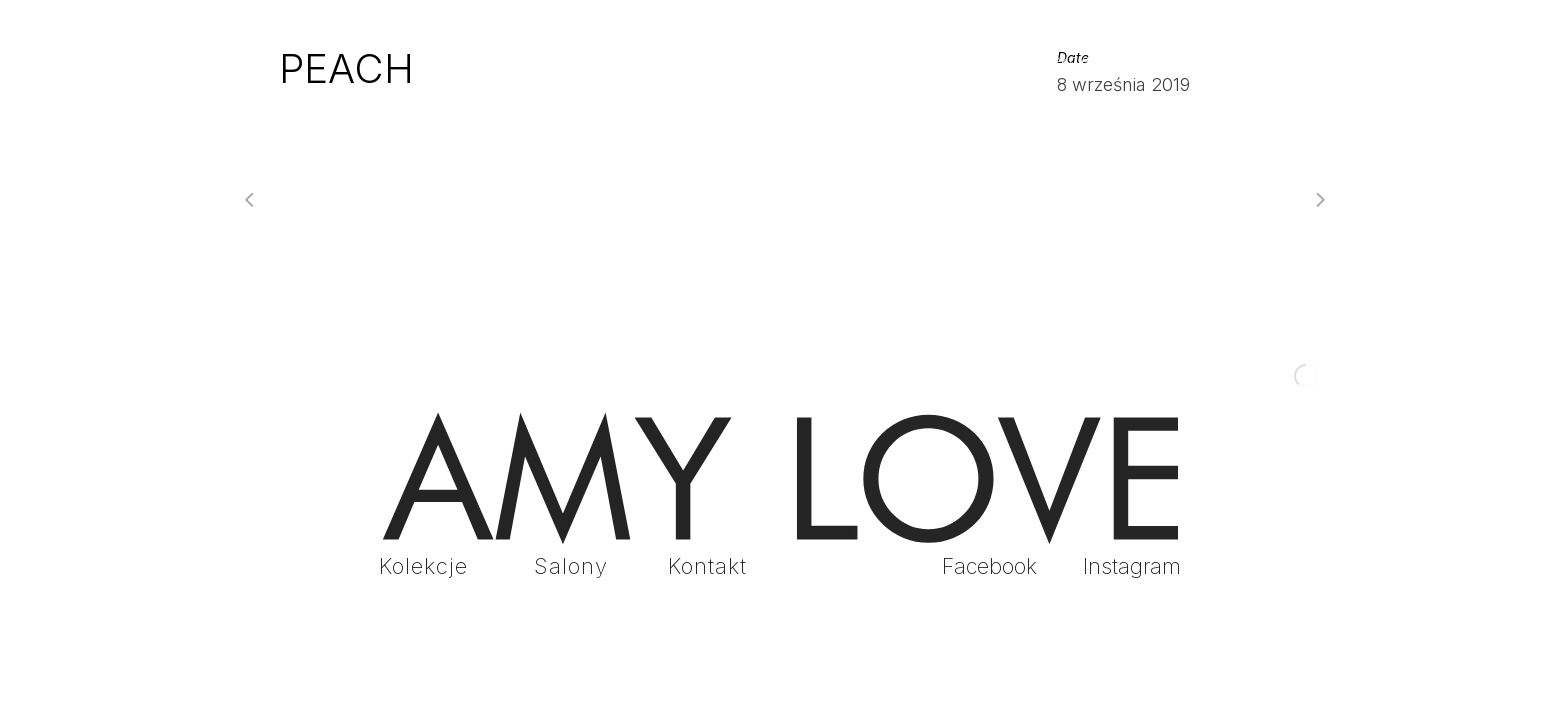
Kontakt (707, 566)
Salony (571, 566)
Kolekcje (423, 566)
